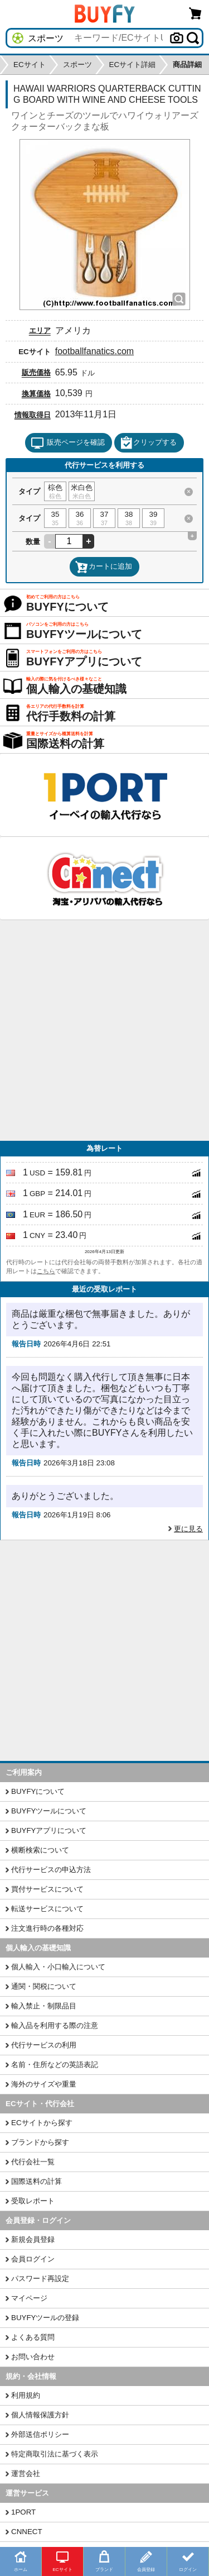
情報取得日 (32, 415)
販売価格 (36, 372)
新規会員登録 (33, 2239)
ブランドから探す (40, 2142)
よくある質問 (33, 2337)
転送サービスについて (47, 1908)
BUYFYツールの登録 (45, 2317)
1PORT (23, 2512)
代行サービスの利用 (43, 2045)
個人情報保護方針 (40, 2415)
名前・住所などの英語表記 (54, 2064)
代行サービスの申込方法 (51, 1869)
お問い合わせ (33, 2357)
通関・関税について (43, 1986)
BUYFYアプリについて (48, 1830)
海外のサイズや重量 (43, 2084)
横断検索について (40, 1850)
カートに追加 (103, 567)
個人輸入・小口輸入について (58, 1967)
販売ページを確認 (68, 443)
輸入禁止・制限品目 (43, 2006)
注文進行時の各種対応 (47, 1928)
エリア (40, 330)
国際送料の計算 (36, 2181)
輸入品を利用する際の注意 (54, 2025)
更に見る (188, 1529)
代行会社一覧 (33, 2162)
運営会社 (25, 2473)
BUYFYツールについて (48, 1811)
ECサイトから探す (41, 2122)
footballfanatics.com (94, 351)
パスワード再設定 (40, 2278)
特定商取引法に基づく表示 (54, 2454)
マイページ (29, 2298)
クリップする (148, 443)
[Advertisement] (104, 1030)
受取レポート (33, 2201)
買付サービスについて (47, 1889)
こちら (46, 1271)
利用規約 (25, 2395)
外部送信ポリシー (40, 2434)
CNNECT (26, 2531)
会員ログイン (33, 2259)
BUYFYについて (38, 1791)
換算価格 (36, 393)
